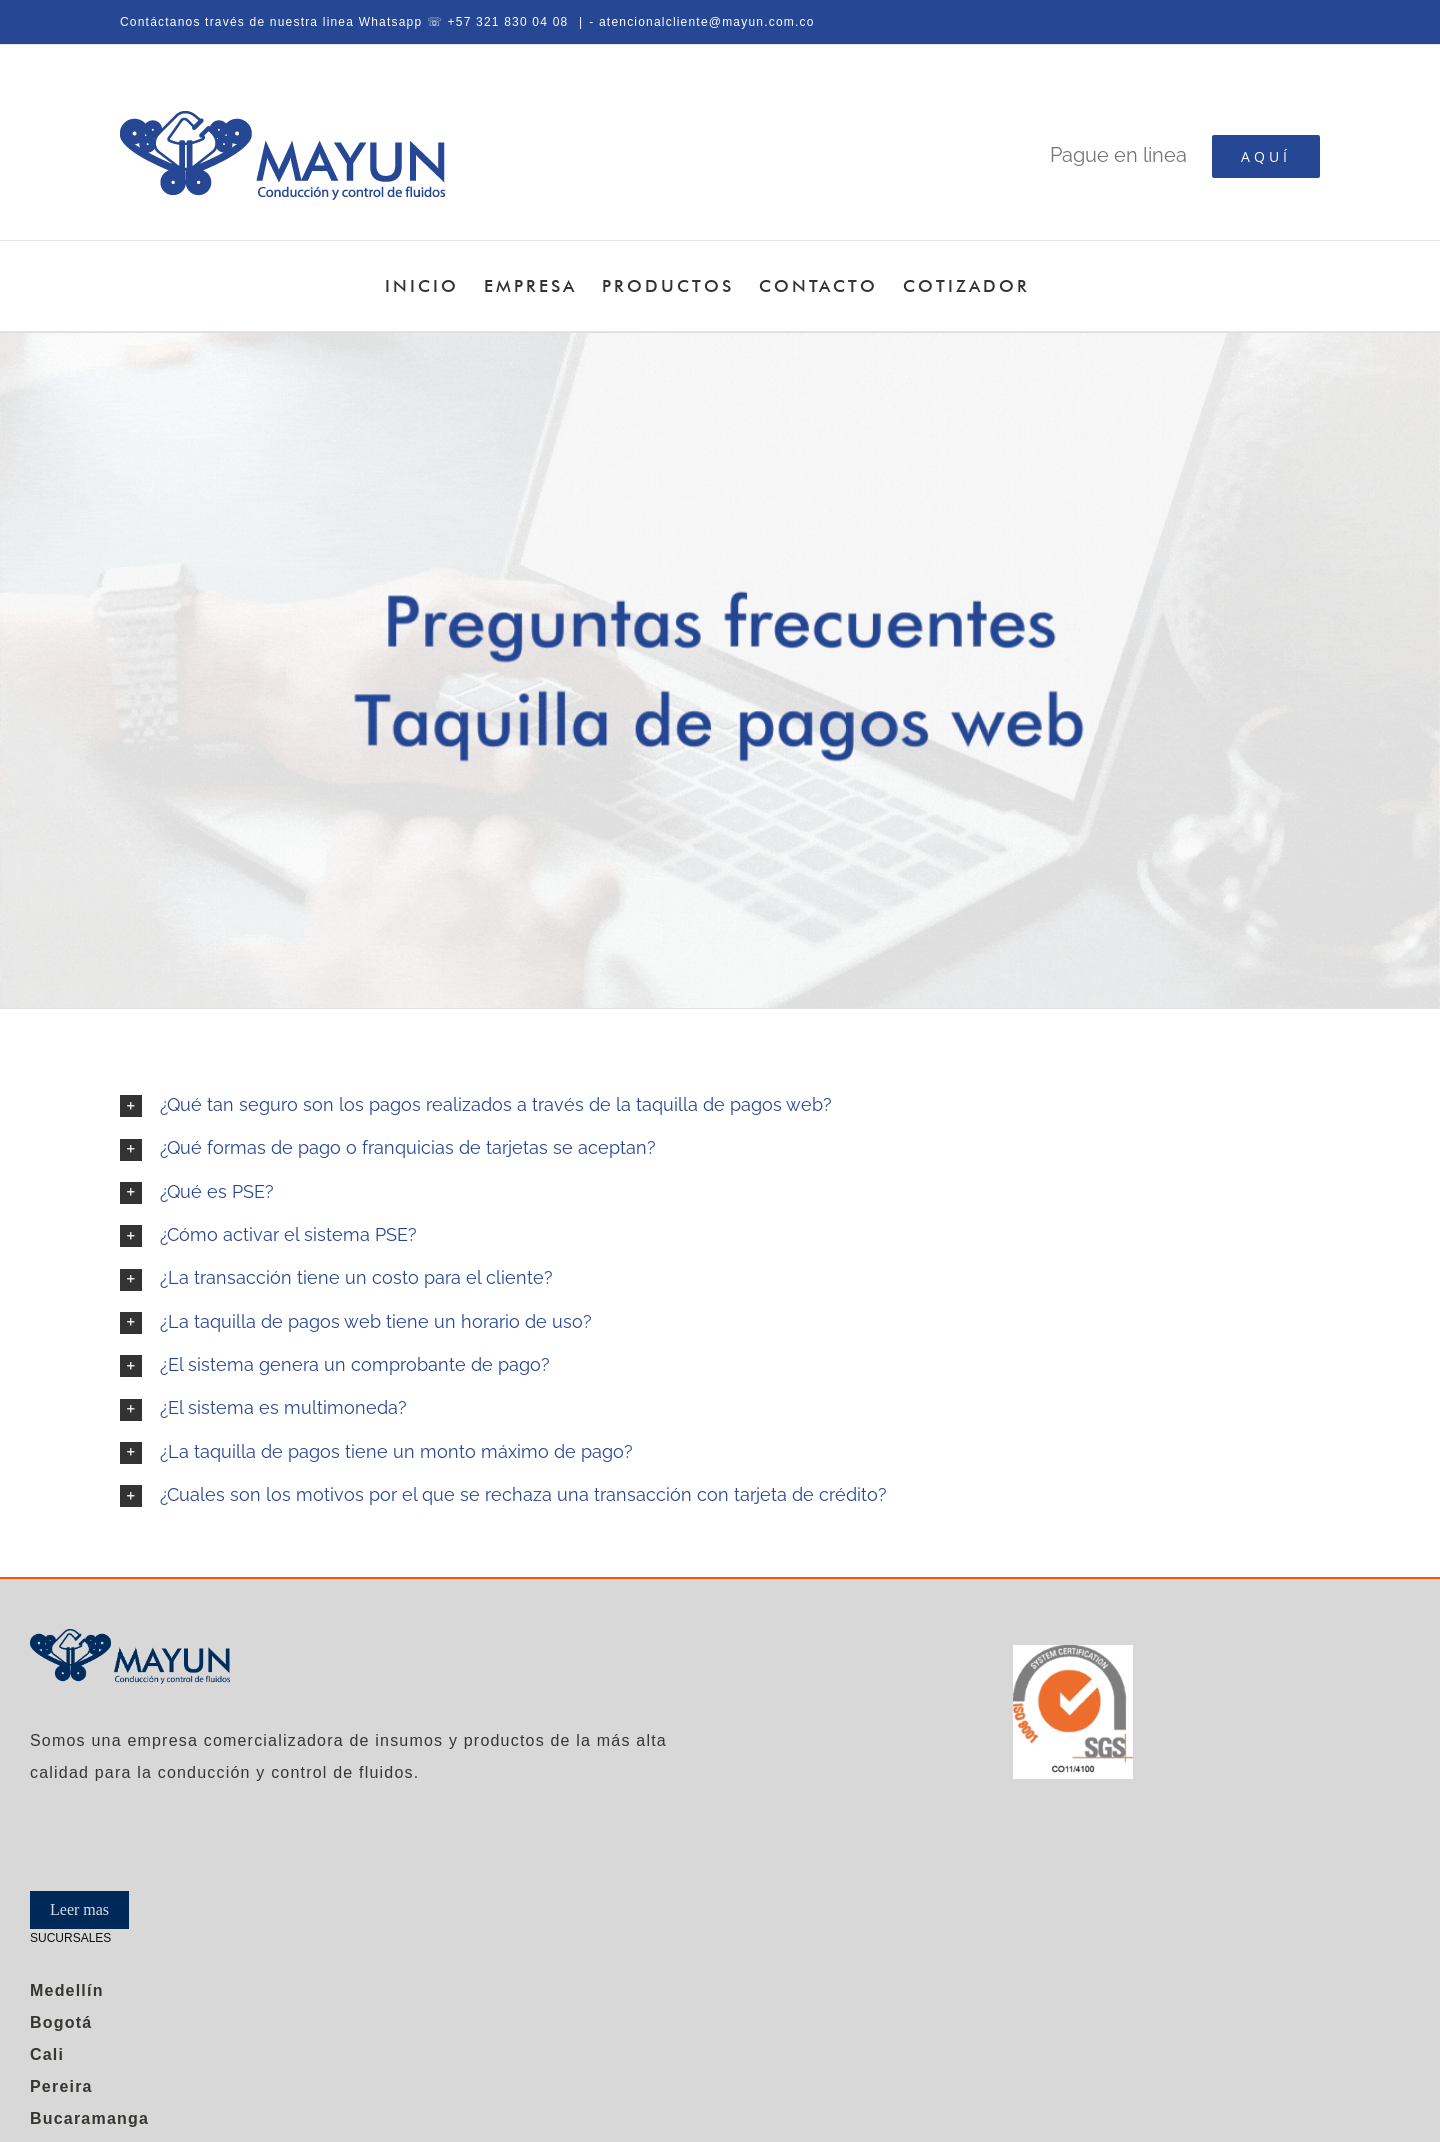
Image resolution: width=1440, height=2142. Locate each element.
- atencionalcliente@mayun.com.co (701, 22)
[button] (720, 1105)
